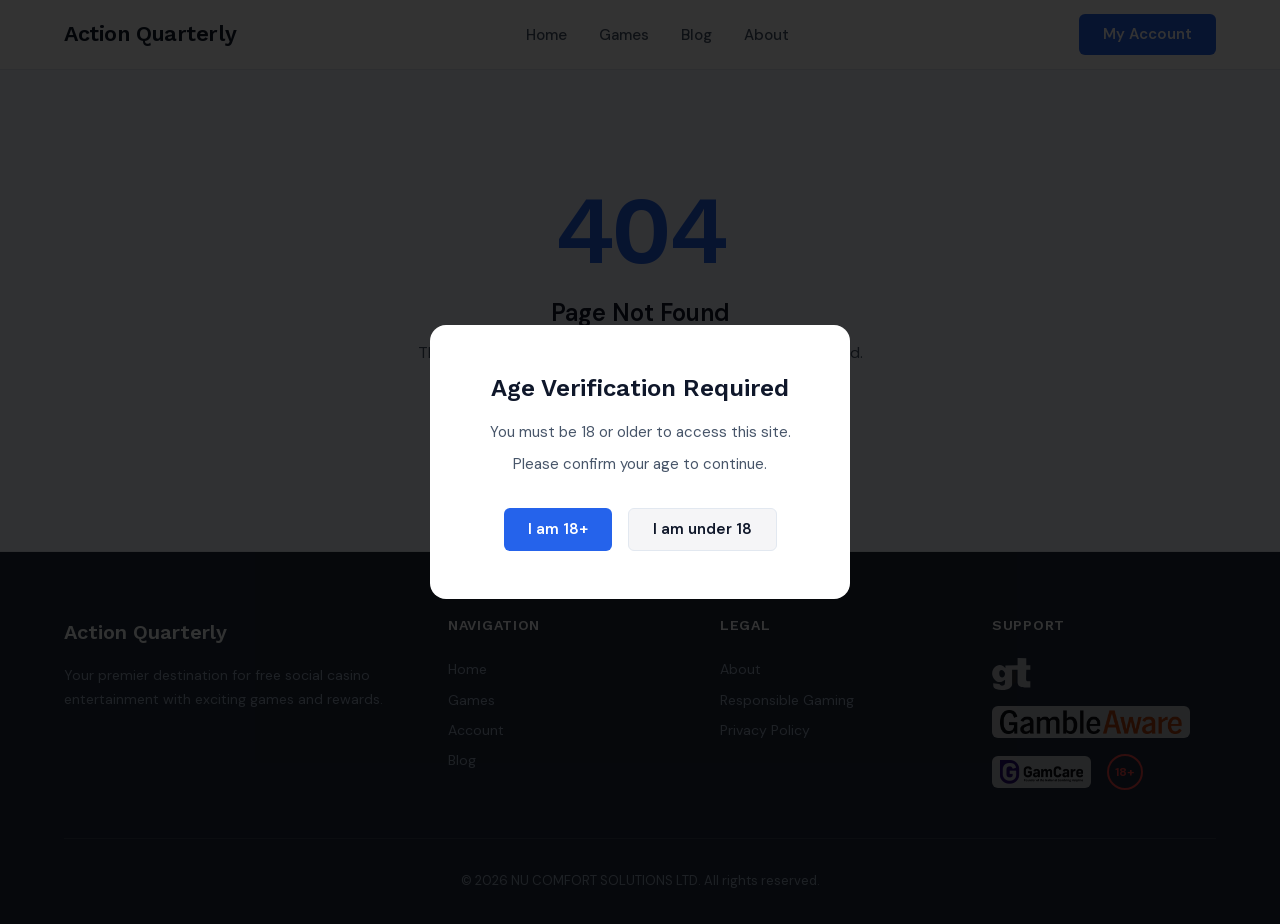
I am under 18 (702, 529)
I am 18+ (558, 529)
